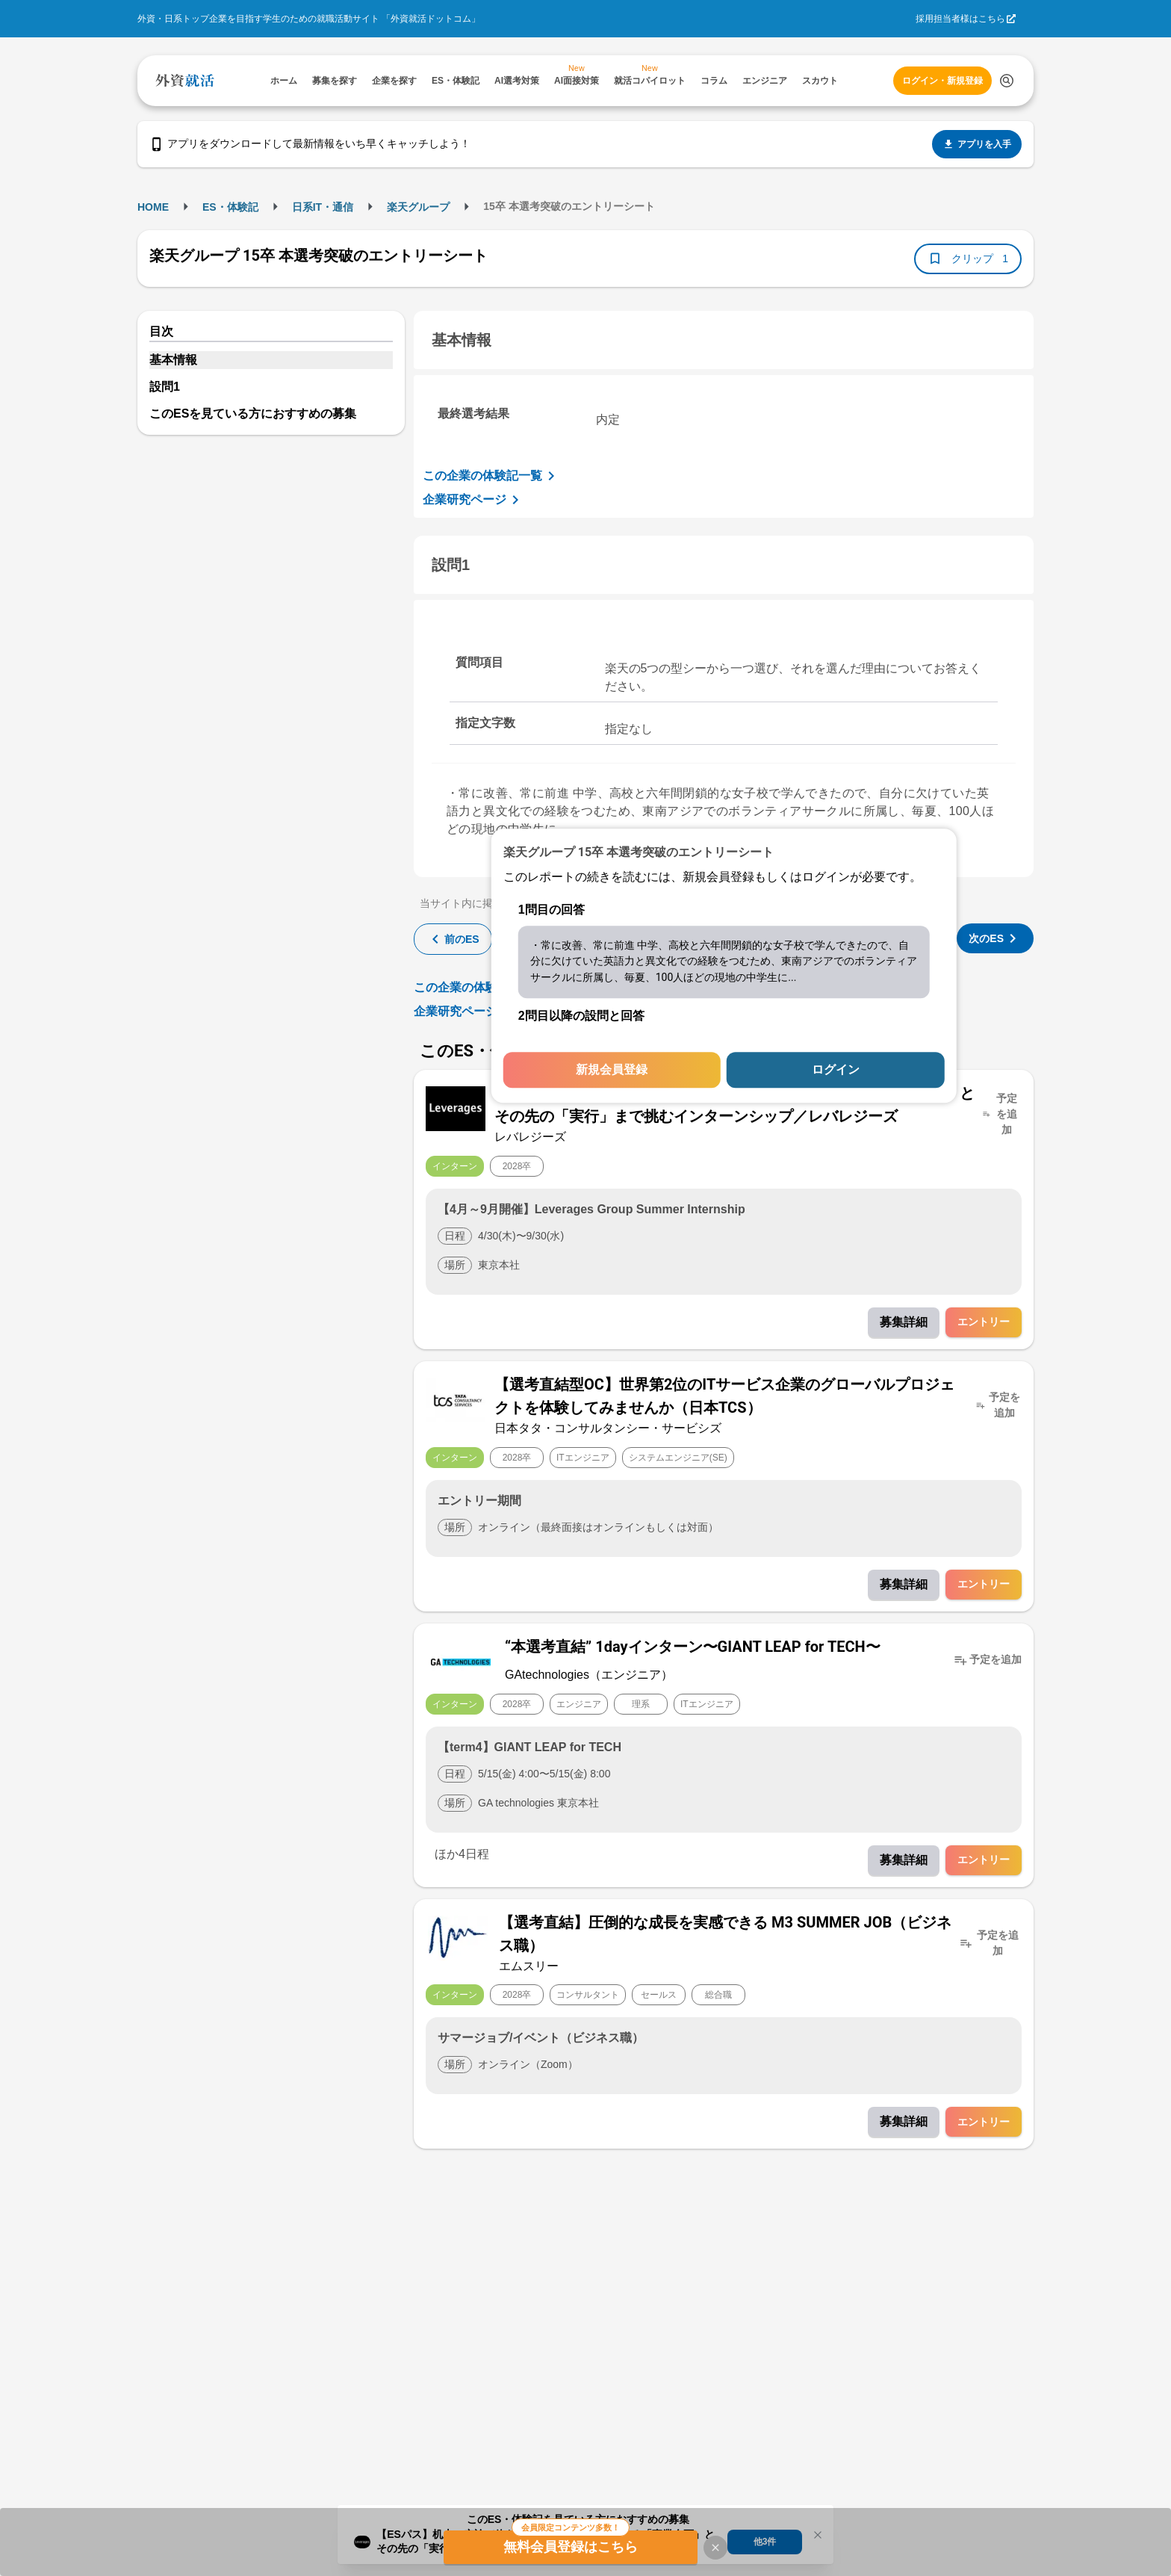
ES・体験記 (230, 207)
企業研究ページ (473, 500)
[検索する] (1007, 81)
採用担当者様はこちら (960, 18)
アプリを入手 (976, 144)
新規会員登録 (611, 1070)
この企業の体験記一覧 (491, 476)
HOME (153, 207)
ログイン (836, 1070)
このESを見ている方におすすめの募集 (252, 413)
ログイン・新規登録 (942, 80)
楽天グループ (418, 207)
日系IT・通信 (322, 207)
